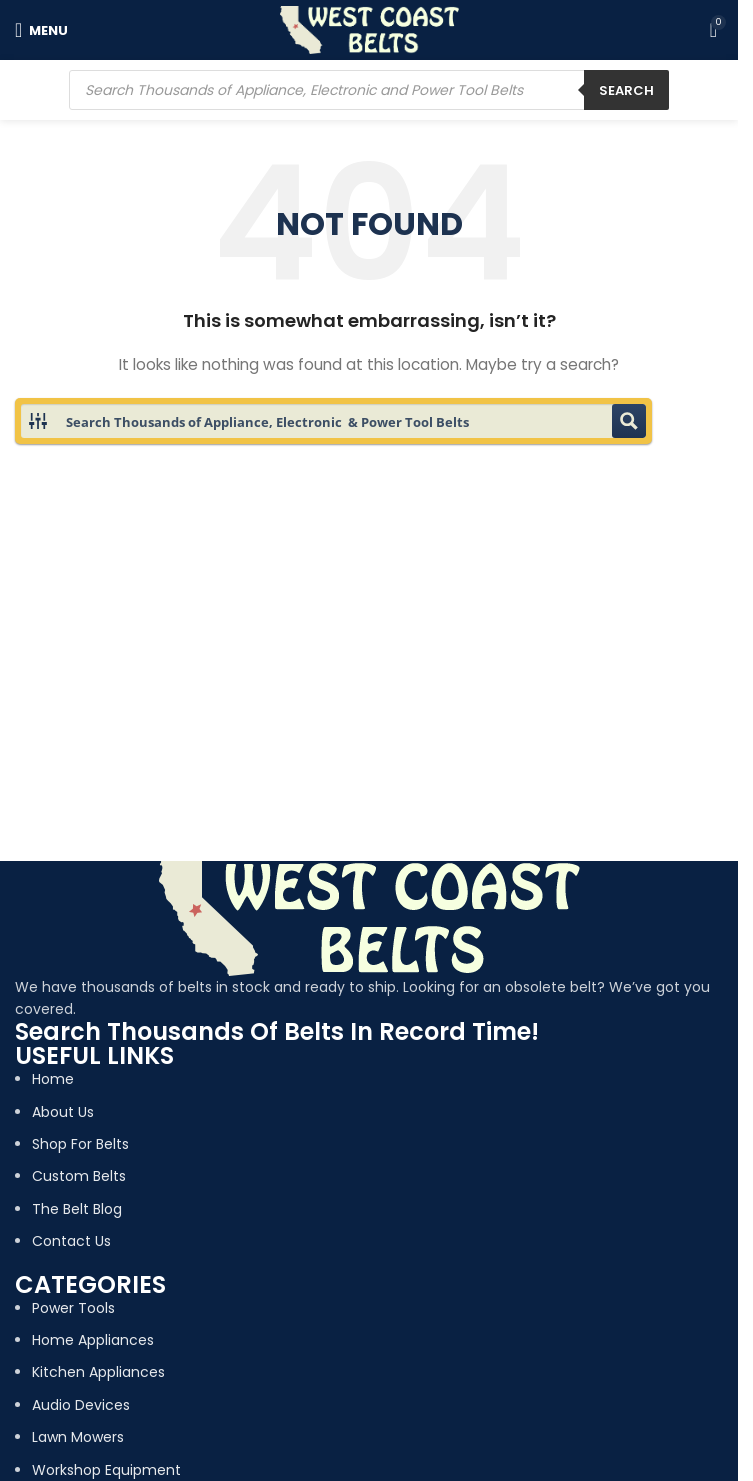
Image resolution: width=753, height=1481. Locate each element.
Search (626, 90)
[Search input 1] (334, 421)
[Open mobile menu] (41, 30)
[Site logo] (369, 29)
